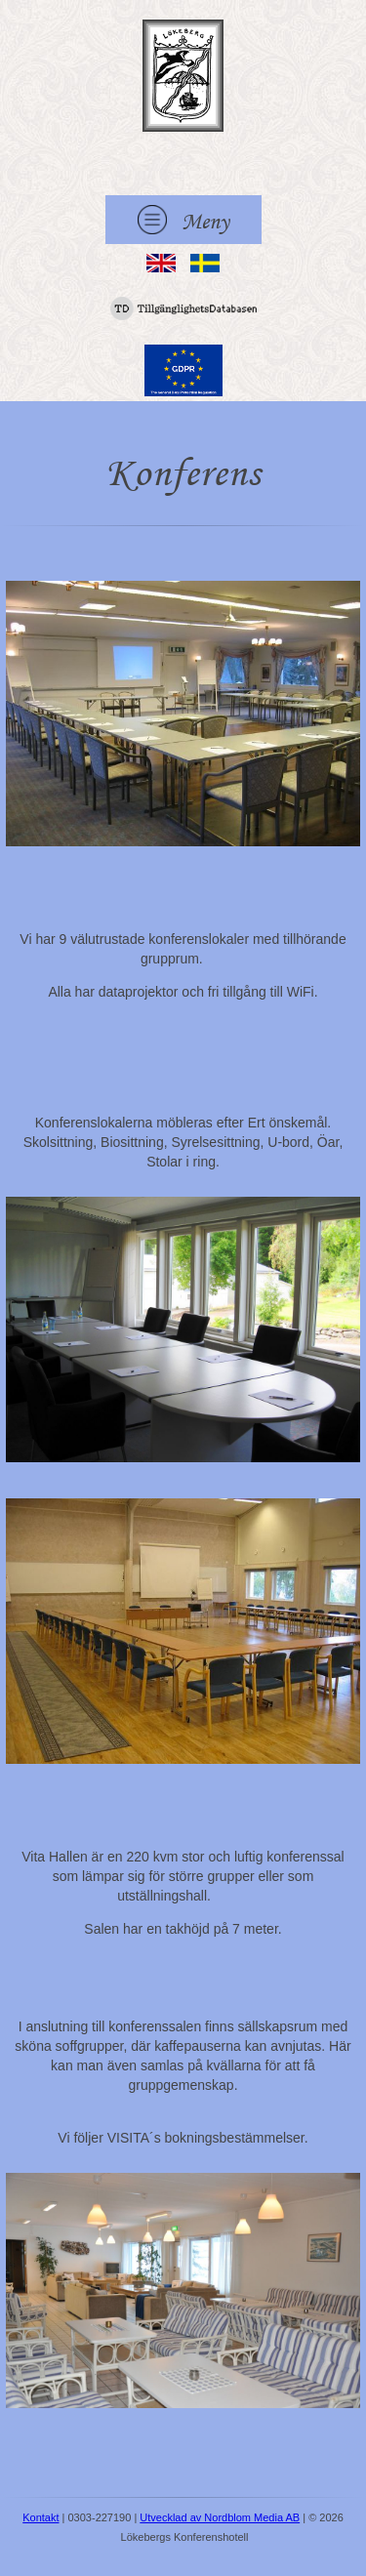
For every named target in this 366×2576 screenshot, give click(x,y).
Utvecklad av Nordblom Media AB (220, 2517)
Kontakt (40, 2517)
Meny (183, 219)
